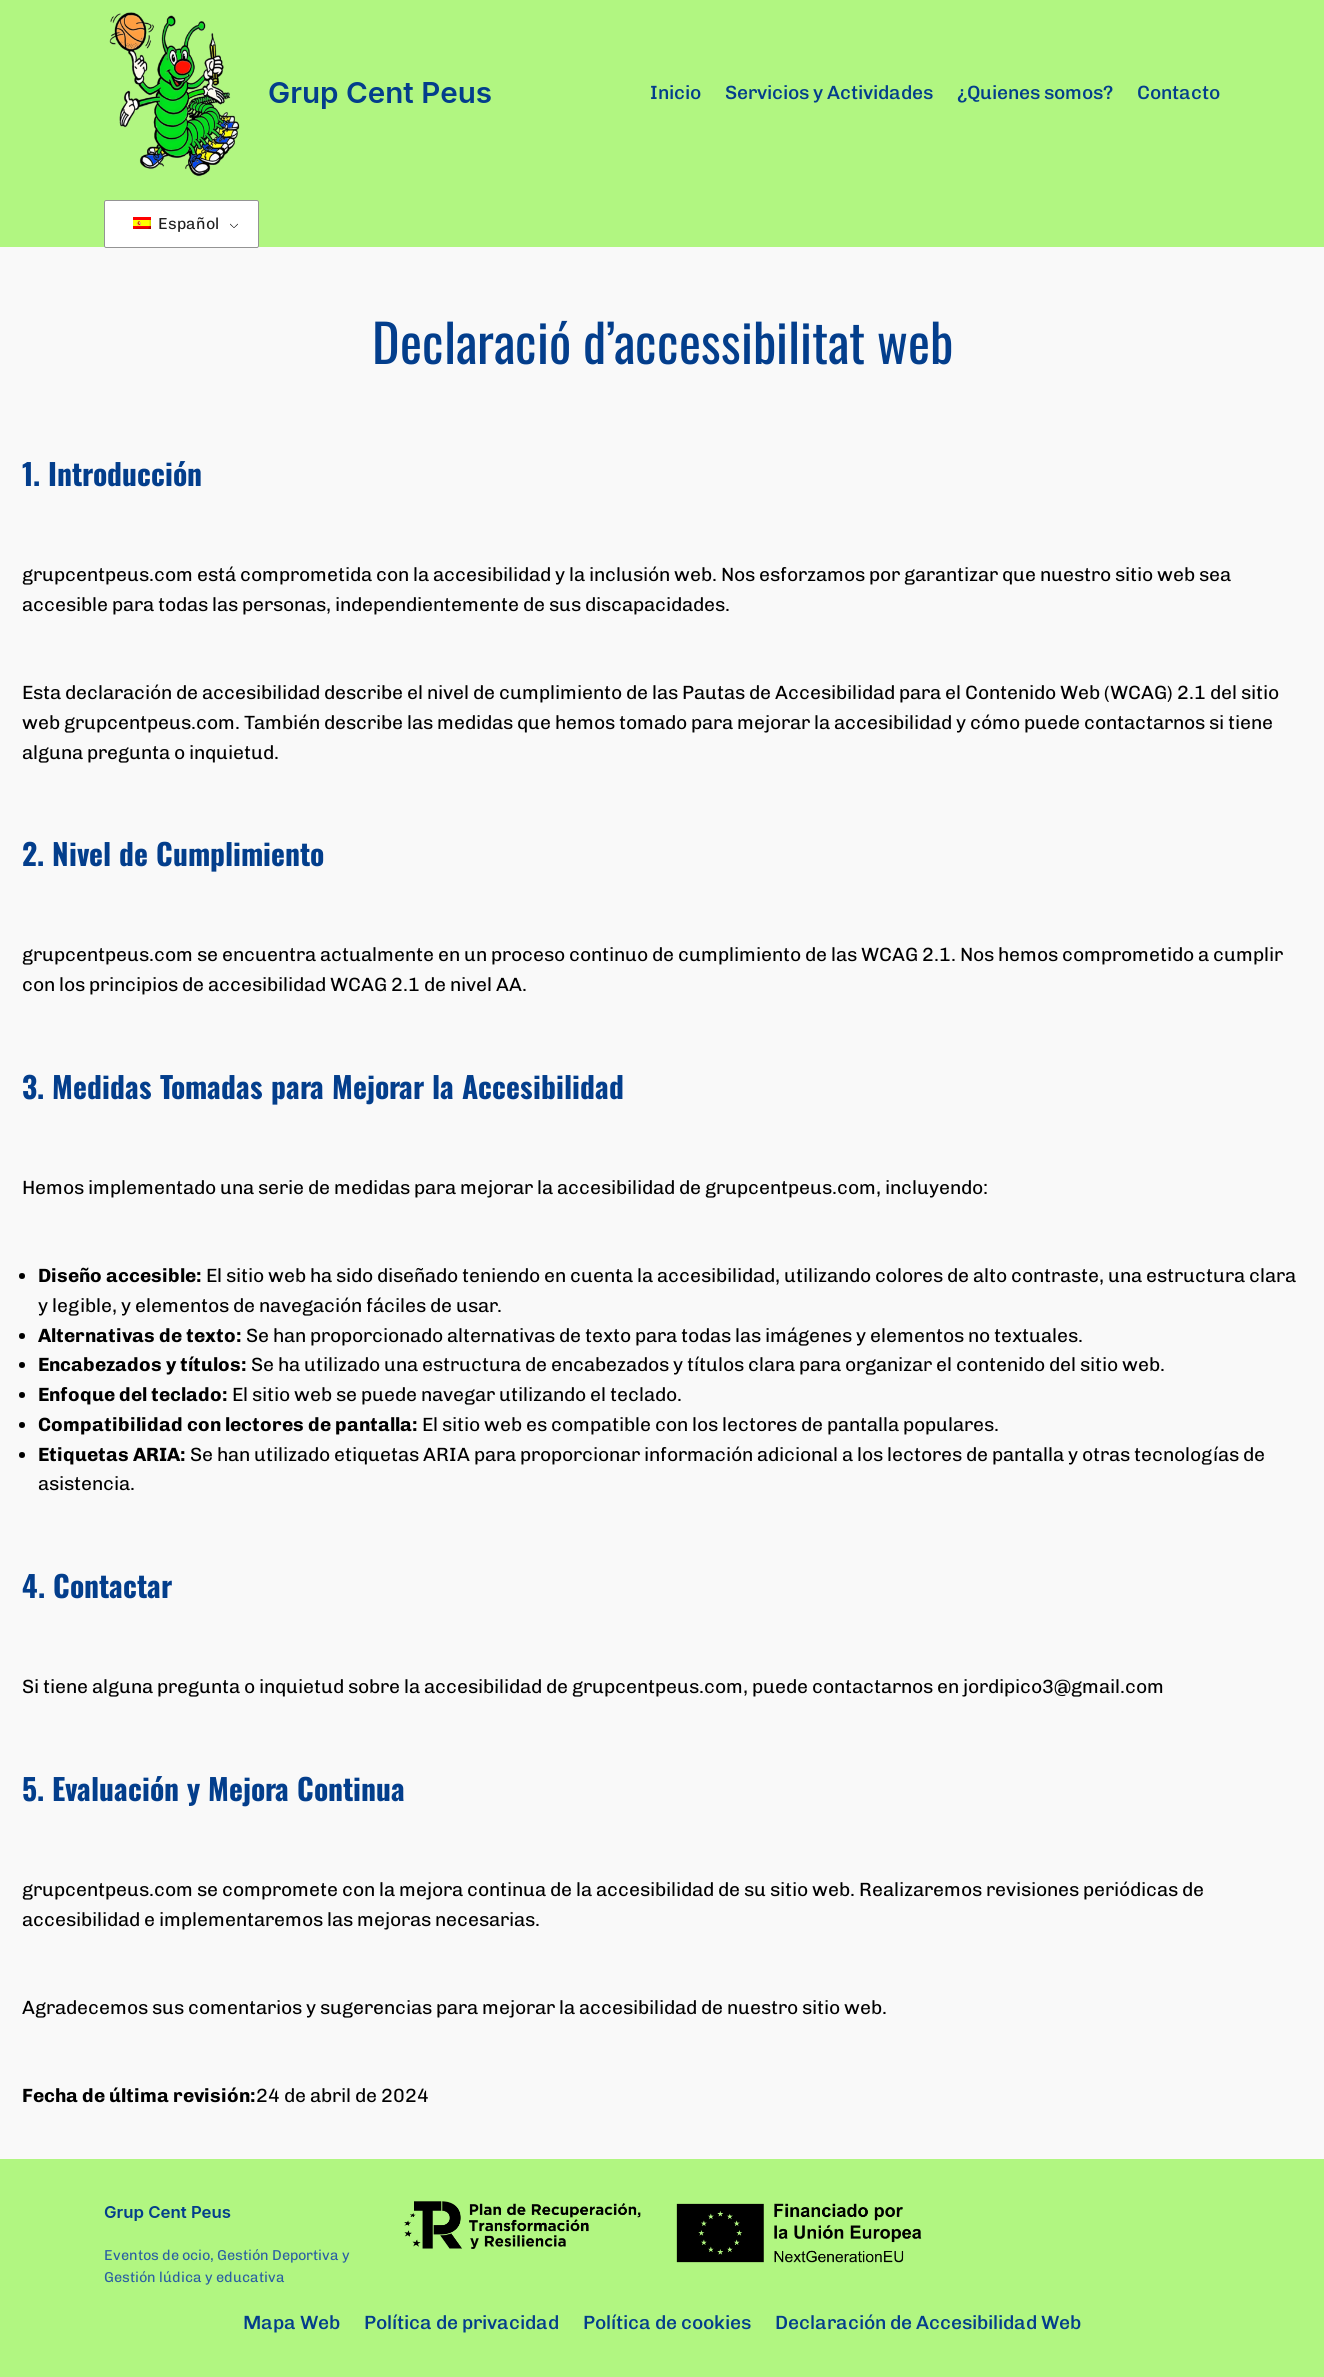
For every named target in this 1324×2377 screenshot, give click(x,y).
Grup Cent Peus (380, 92)
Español (176, 223)
